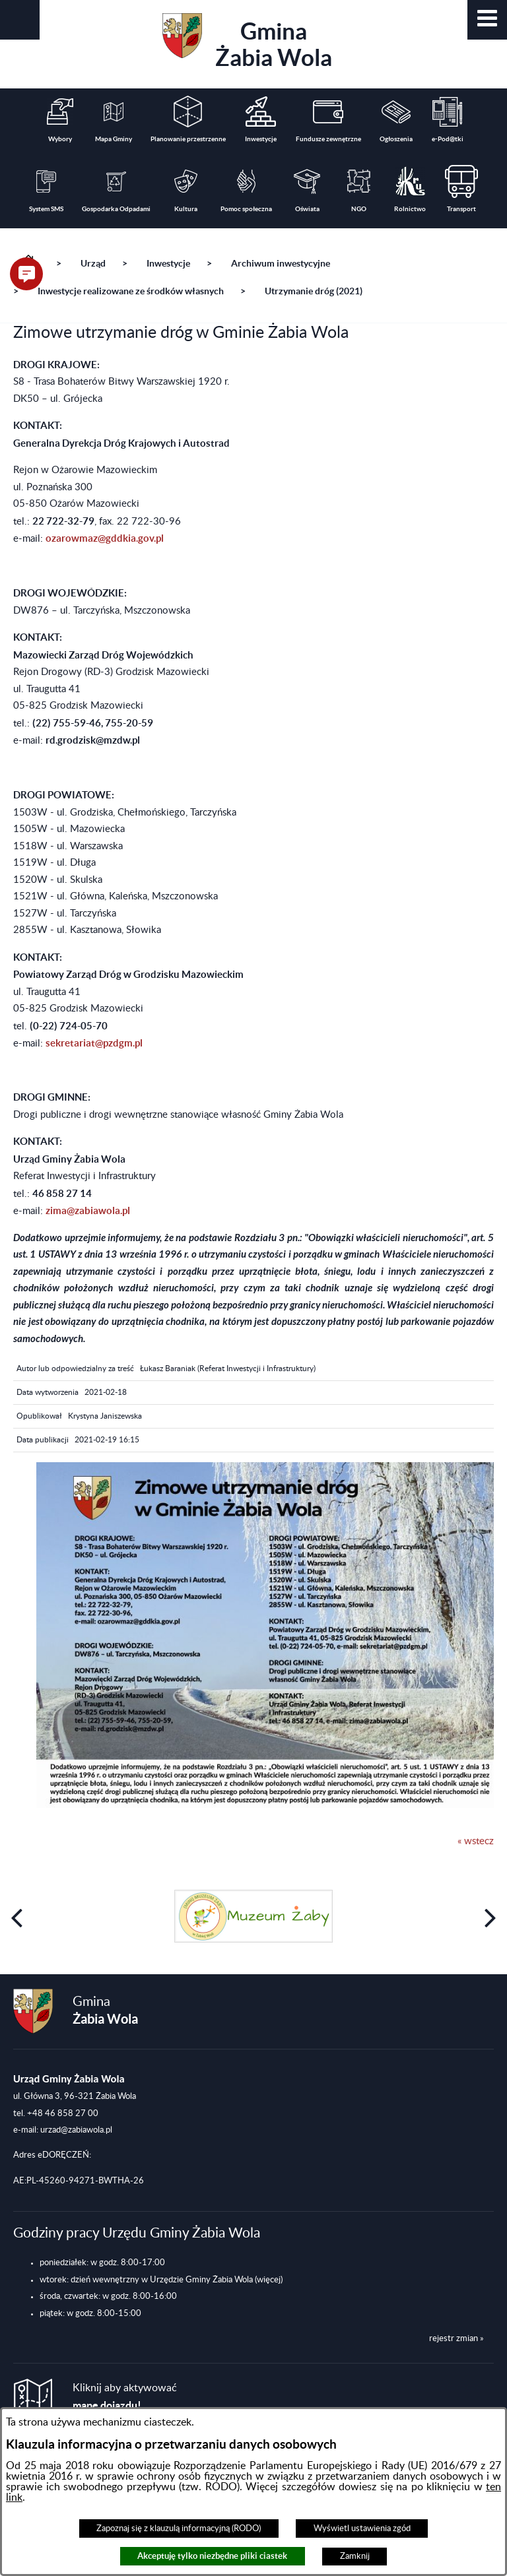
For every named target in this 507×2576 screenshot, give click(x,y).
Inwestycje (168, 263)
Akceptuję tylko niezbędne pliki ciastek (212, 2556)
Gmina (247, 42)
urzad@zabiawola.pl (76, 2130)
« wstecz (475, 1841)
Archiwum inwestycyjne (280, 263)
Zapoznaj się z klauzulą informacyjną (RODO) (178, 2528)
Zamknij (355, 2556)
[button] (487, 20)
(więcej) (269, 2280)
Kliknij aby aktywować (125, 2397)
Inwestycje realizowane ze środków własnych (131, 291)
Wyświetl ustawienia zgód (362, 2528)
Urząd (93, 263)
